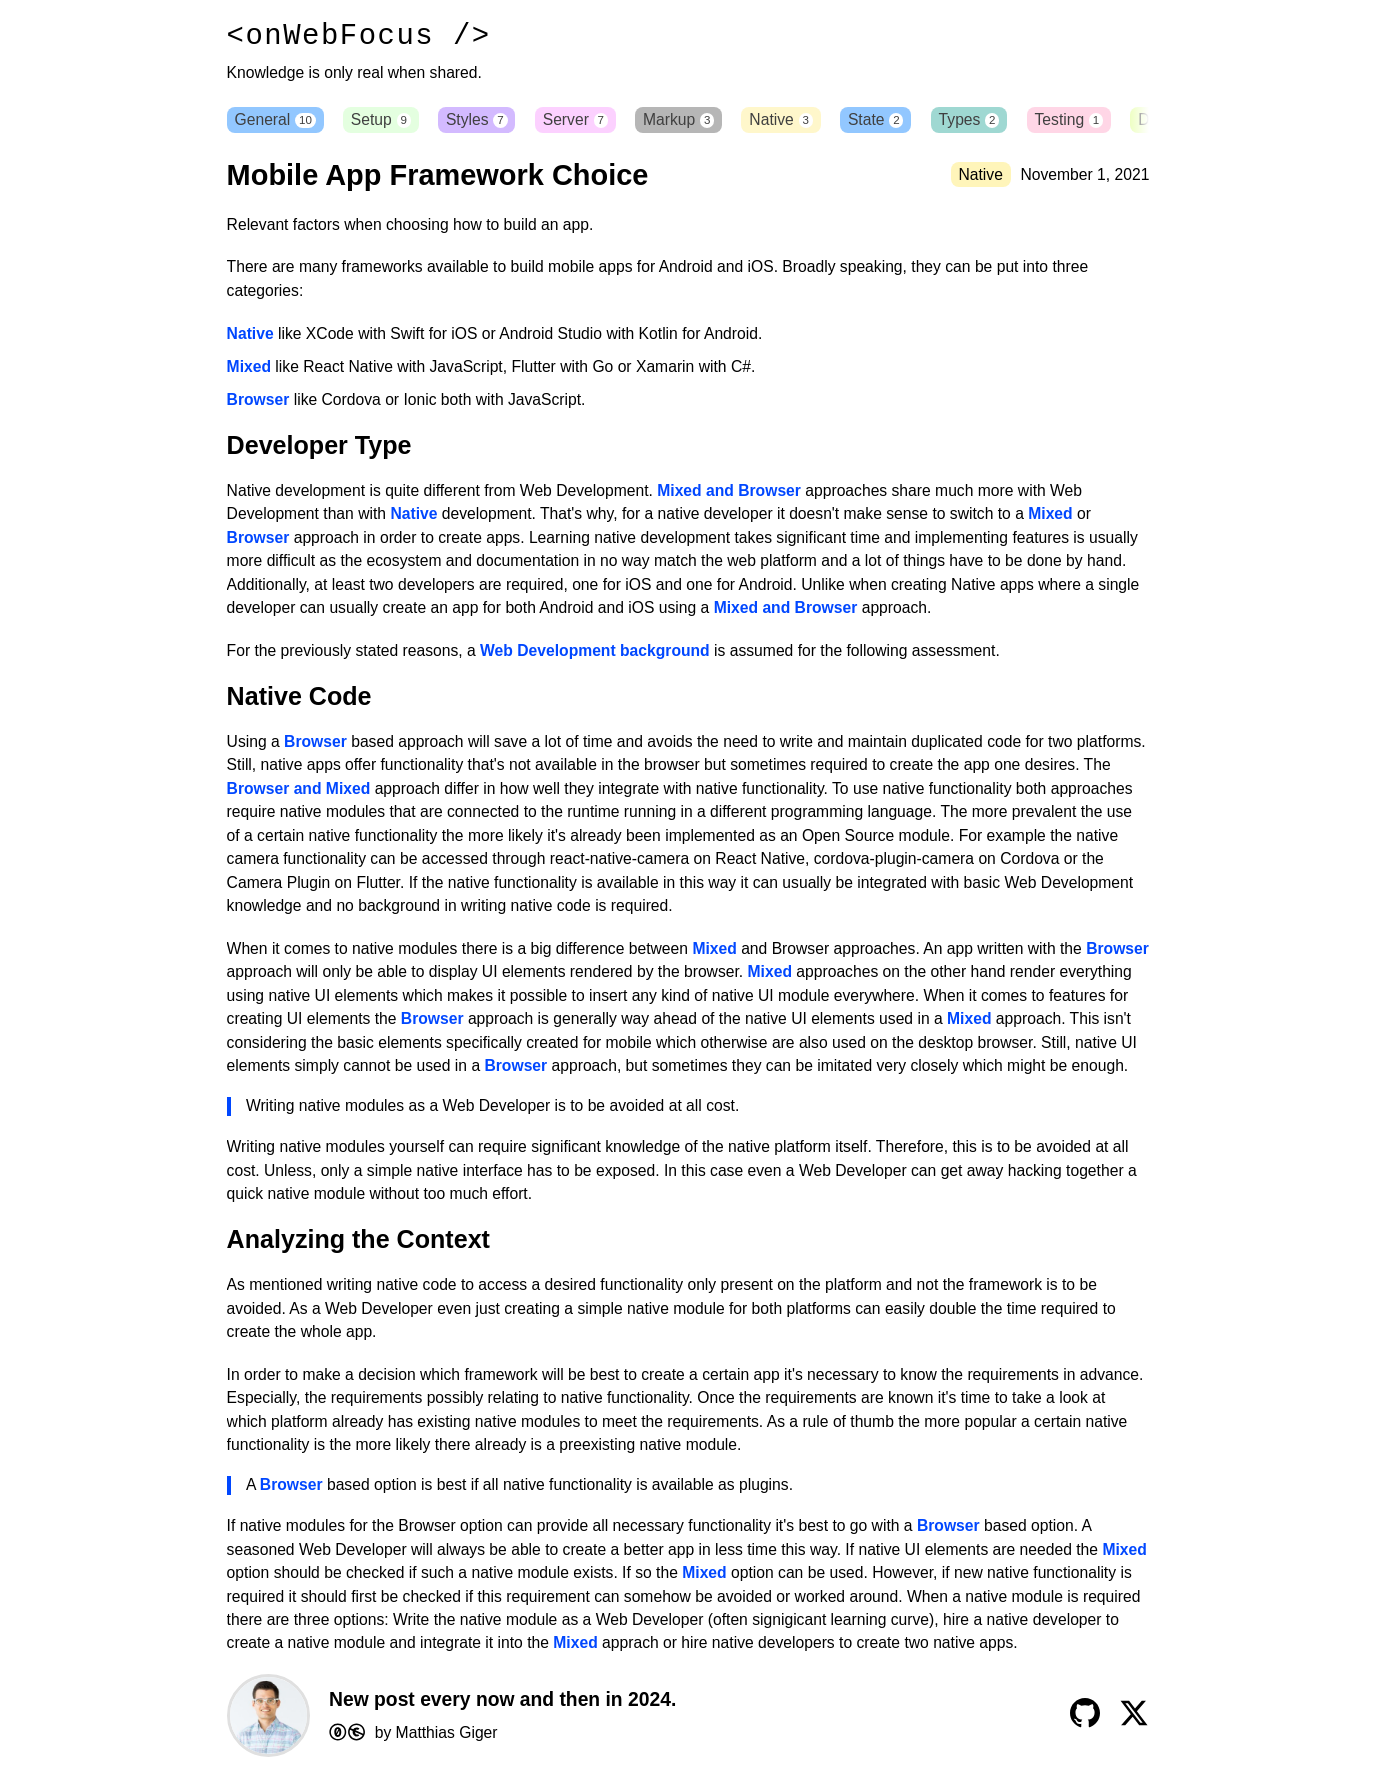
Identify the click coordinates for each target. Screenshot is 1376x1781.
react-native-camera (619, 862)
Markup (693, 121)
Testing (1098, 121)
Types (994, 121)
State (898, 121)
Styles (486, 121)
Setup (386, 121)
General (276, 121)
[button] (1139, 122)
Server (587, 121)
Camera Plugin (279, 886)
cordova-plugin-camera (894, 862)
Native (799, 121)
